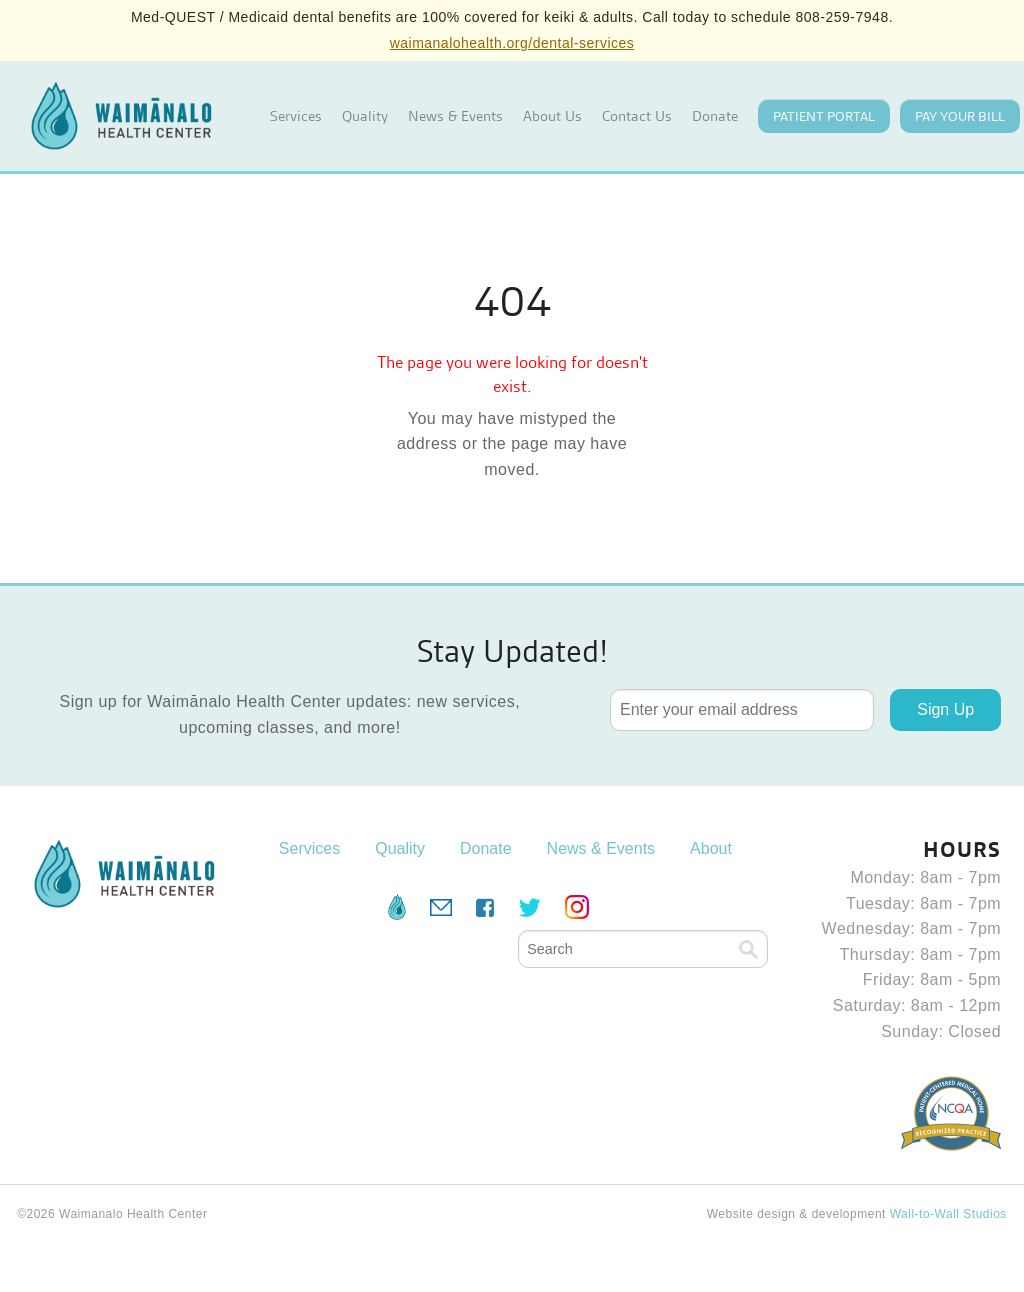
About (711, 848)
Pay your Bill (960, 116)
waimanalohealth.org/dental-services (512, 43)
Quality (365, 116)
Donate (715, 116)
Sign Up (945, 709)
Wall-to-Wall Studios (948, 1214)
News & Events (455, 116)
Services (296, 116)
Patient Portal (824, 116)
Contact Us (637, 116)
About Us (552, 116)
